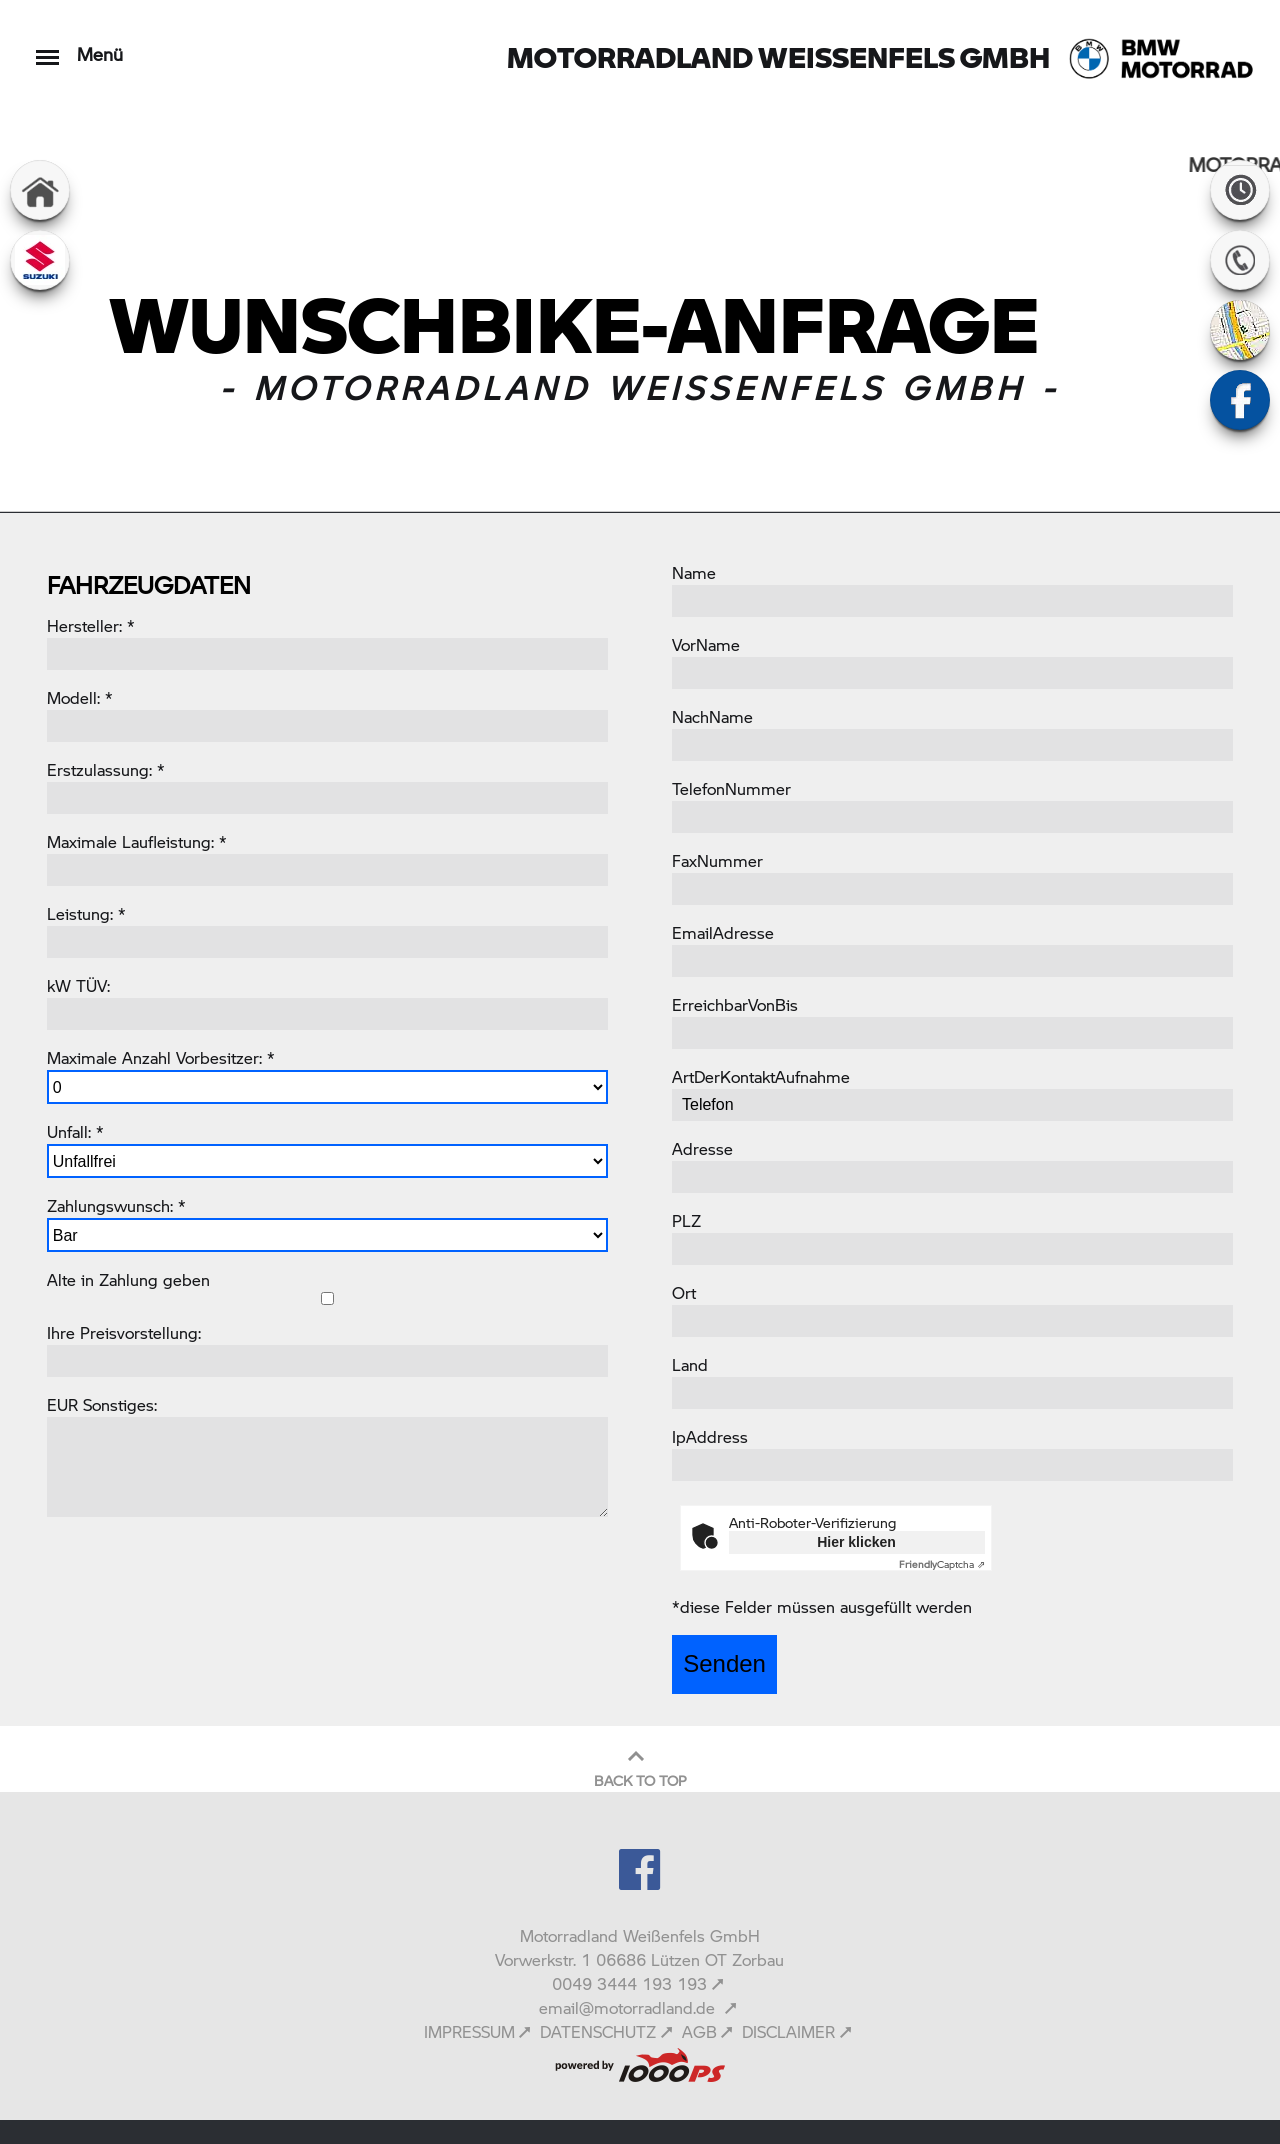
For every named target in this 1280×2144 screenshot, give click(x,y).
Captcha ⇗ (942, 1564)
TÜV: (93, 985)
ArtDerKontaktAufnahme (761, 1076)
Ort (684, 1292)
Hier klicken (856, 1542)
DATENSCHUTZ (598, 2031)
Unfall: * (75, 1131)
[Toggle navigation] (47, 47)
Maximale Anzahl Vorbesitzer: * (161, 1057)
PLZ (686, 1220)
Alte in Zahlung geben (128, 1279)
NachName (712, 716)
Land (690, 1364)
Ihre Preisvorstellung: (124, 1332)
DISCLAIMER (788, 2031)
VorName (706, 644)
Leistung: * (86, 913)
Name (694, 572)
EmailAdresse (723, 932)
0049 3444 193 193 (629, 1983)
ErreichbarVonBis (735, 1004)
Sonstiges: (120, 1404)
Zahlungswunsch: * (116, 1205)
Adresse (702, 1148)
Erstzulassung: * (106, 769)
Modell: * (80, 697)
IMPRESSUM (469, 2031)
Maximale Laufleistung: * (137, 841)
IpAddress (710, 1436)
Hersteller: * (91, 625)
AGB (699, 2031)
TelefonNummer (731, 788)
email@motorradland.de (629, 2007)
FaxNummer (717, 860)
